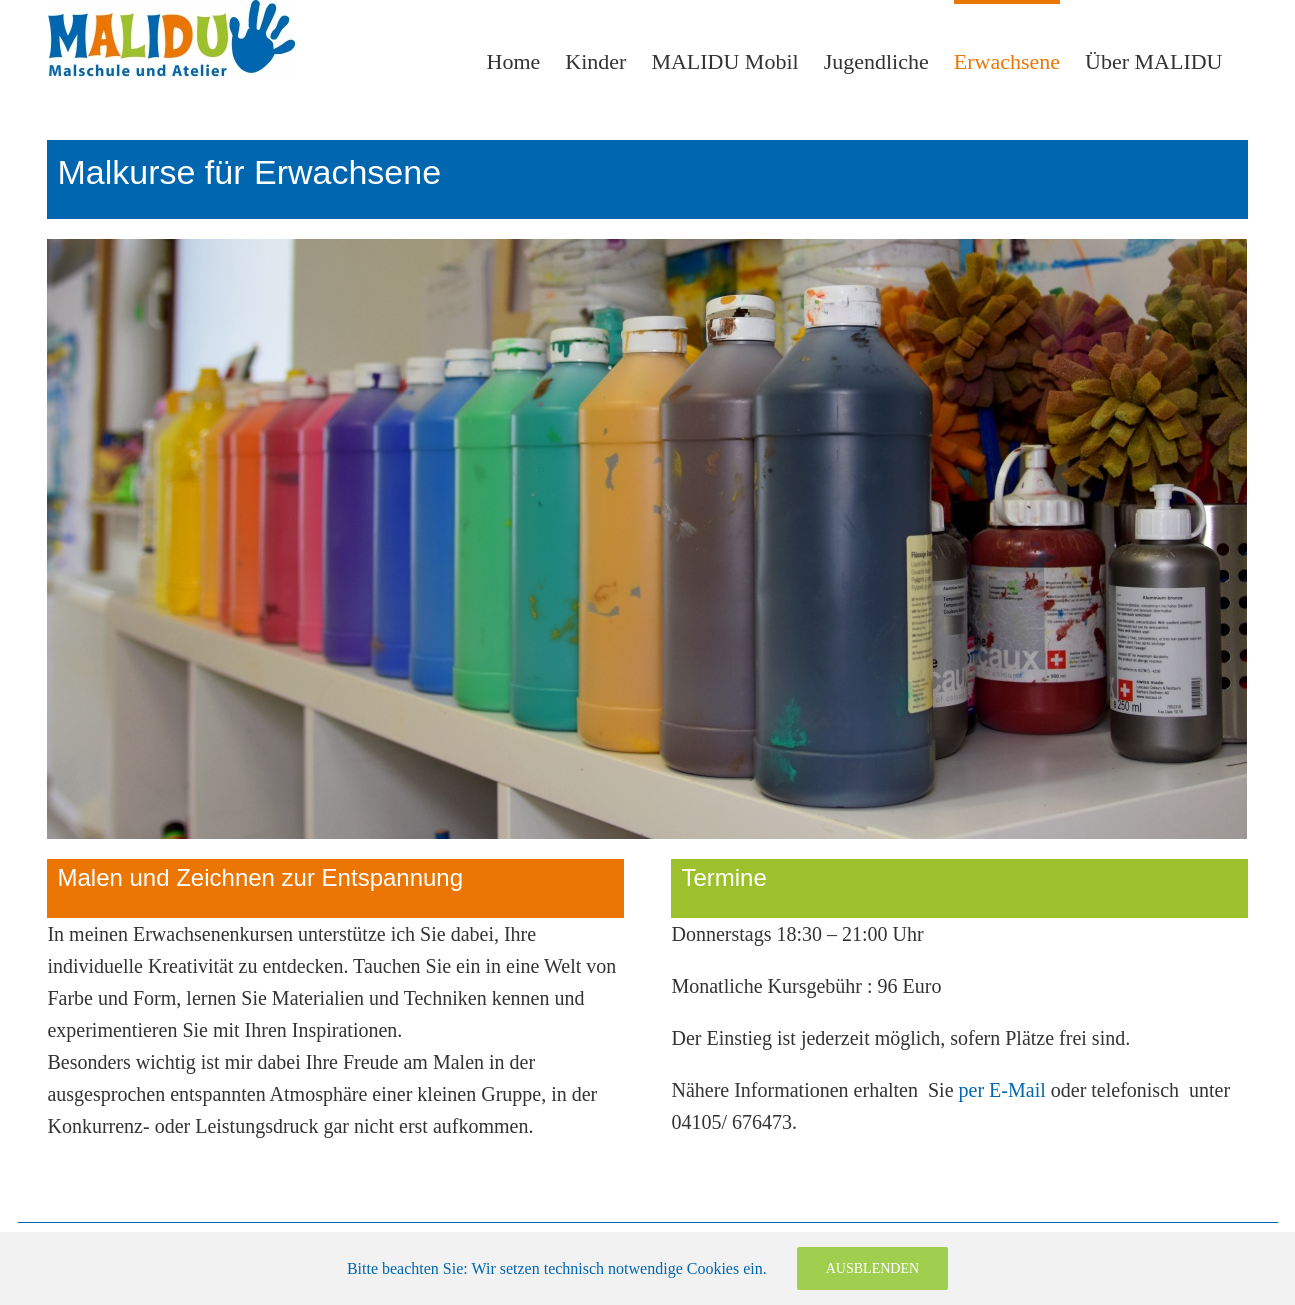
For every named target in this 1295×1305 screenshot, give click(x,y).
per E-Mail (1002, 1090)
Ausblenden (872, 1268)
